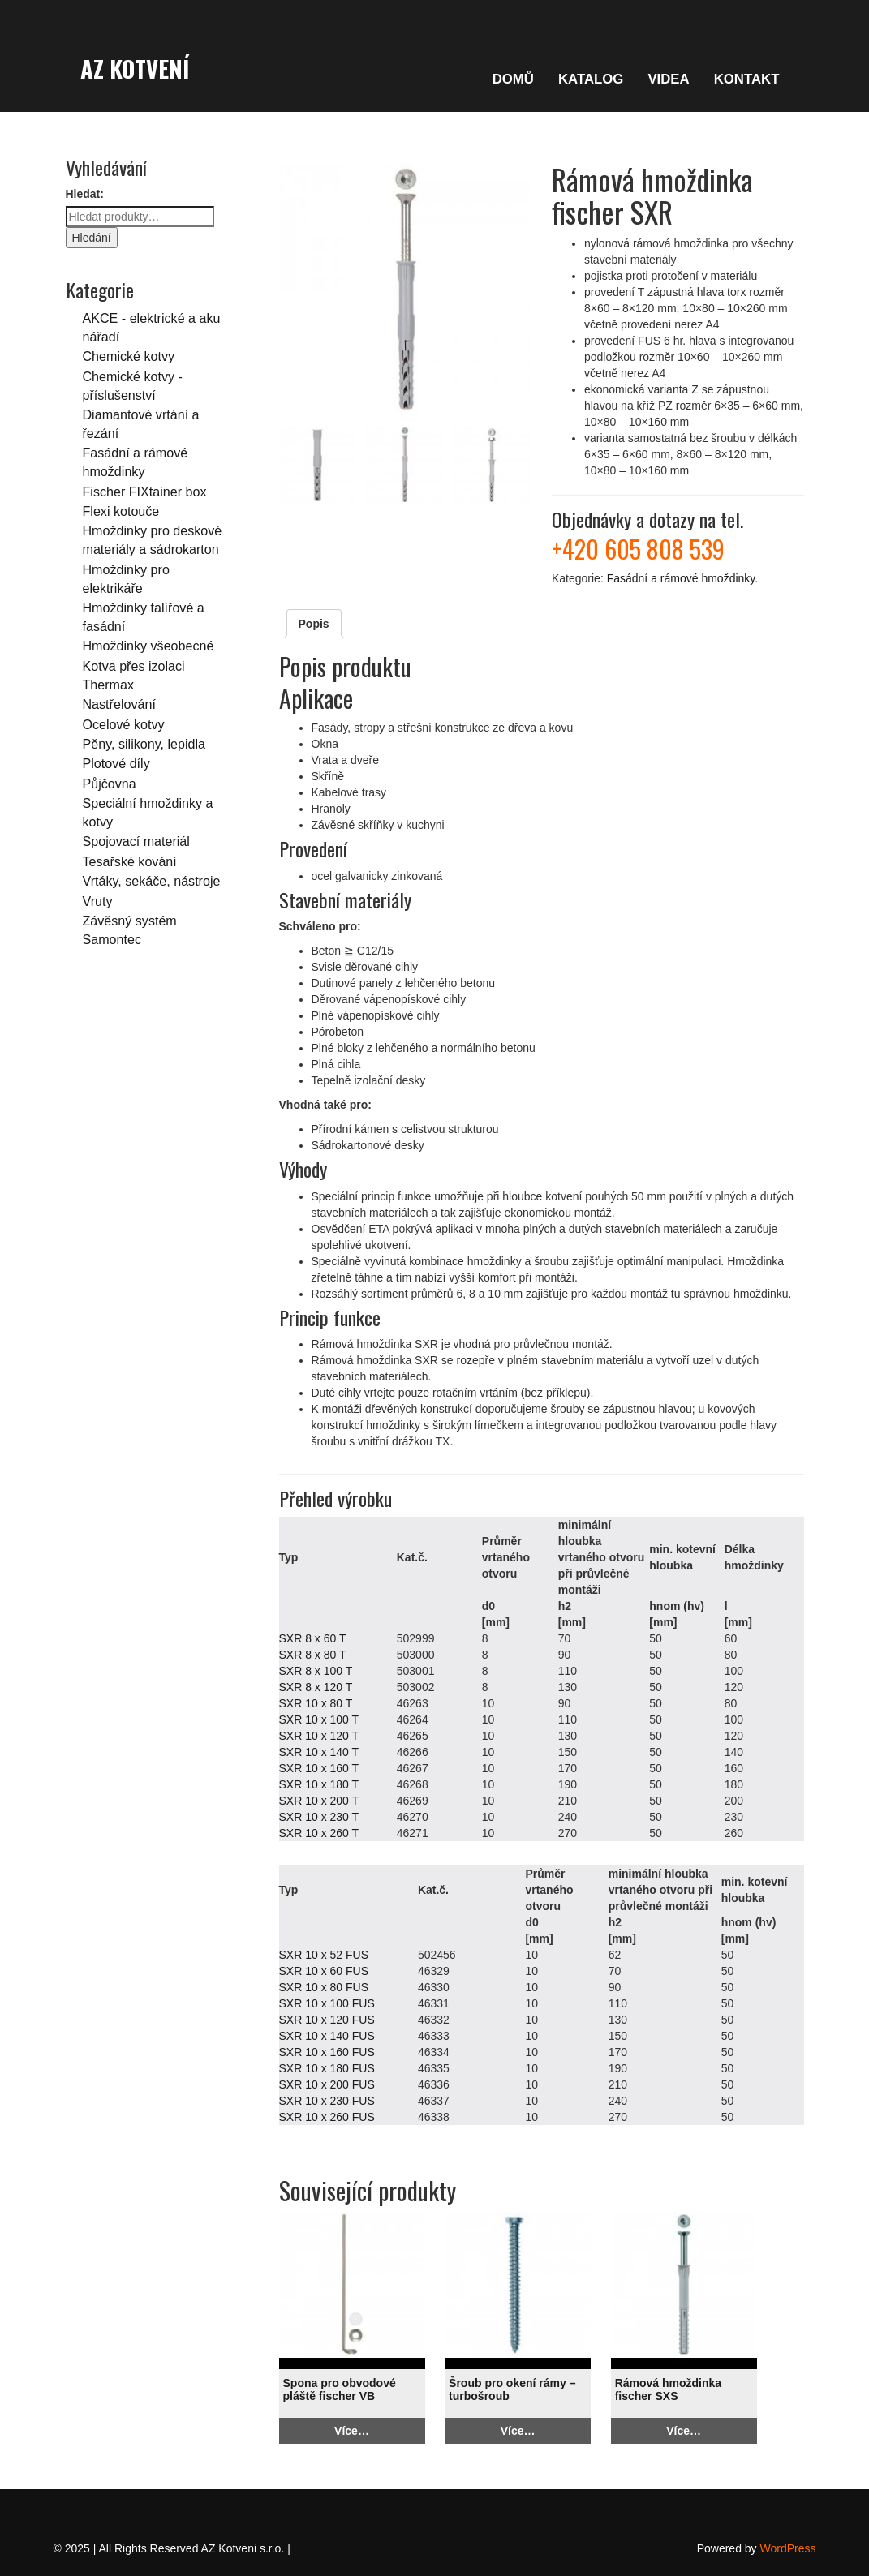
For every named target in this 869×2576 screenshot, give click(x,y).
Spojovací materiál (136, 841)
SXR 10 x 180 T (319, 1784)
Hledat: (85, 193)
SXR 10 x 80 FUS (324, 1987)
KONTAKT (747, 79)
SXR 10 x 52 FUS (324, 1954)
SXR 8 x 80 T (312, 1654)
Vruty (98, 901)
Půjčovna (109, 783)
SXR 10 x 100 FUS (327, 2003)
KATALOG (590, 79)
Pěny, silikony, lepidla (144, 743)
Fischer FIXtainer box (145, 491)
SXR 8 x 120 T (316, 1687)
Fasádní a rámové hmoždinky (681, 578)
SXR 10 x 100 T (319, 1719)
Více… (351, 2430)
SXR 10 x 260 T (319, 1833)
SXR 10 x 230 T (319, 1816)
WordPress (788, 2548)
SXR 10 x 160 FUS (327, 2052)
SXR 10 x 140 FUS (327, 2035)
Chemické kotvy (129, 356)
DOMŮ (513, 79)
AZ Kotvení (134, 68)
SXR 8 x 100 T (316, 1670)
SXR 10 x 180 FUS (327, 2068)
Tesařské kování (130, 861)
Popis (314, 623)
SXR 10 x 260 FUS (327, 2116)
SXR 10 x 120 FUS (327, 2019)
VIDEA (668, 79)
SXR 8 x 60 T (312, 1638)
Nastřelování (119, 704)
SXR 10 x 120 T (319, 1735)
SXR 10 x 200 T (319, 1800)
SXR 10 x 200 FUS (327, 2084)
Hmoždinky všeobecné (148, 645)
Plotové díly (116, 763)
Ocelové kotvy (124, 724)
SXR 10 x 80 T (316, 1703)
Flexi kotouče (121, 511)
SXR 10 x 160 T (319, 1768)
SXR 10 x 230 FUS (327, 2100)
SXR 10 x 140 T (319, 1751)
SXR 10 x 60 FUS (324, 1970)
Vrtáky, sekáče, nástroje (152, 881)
